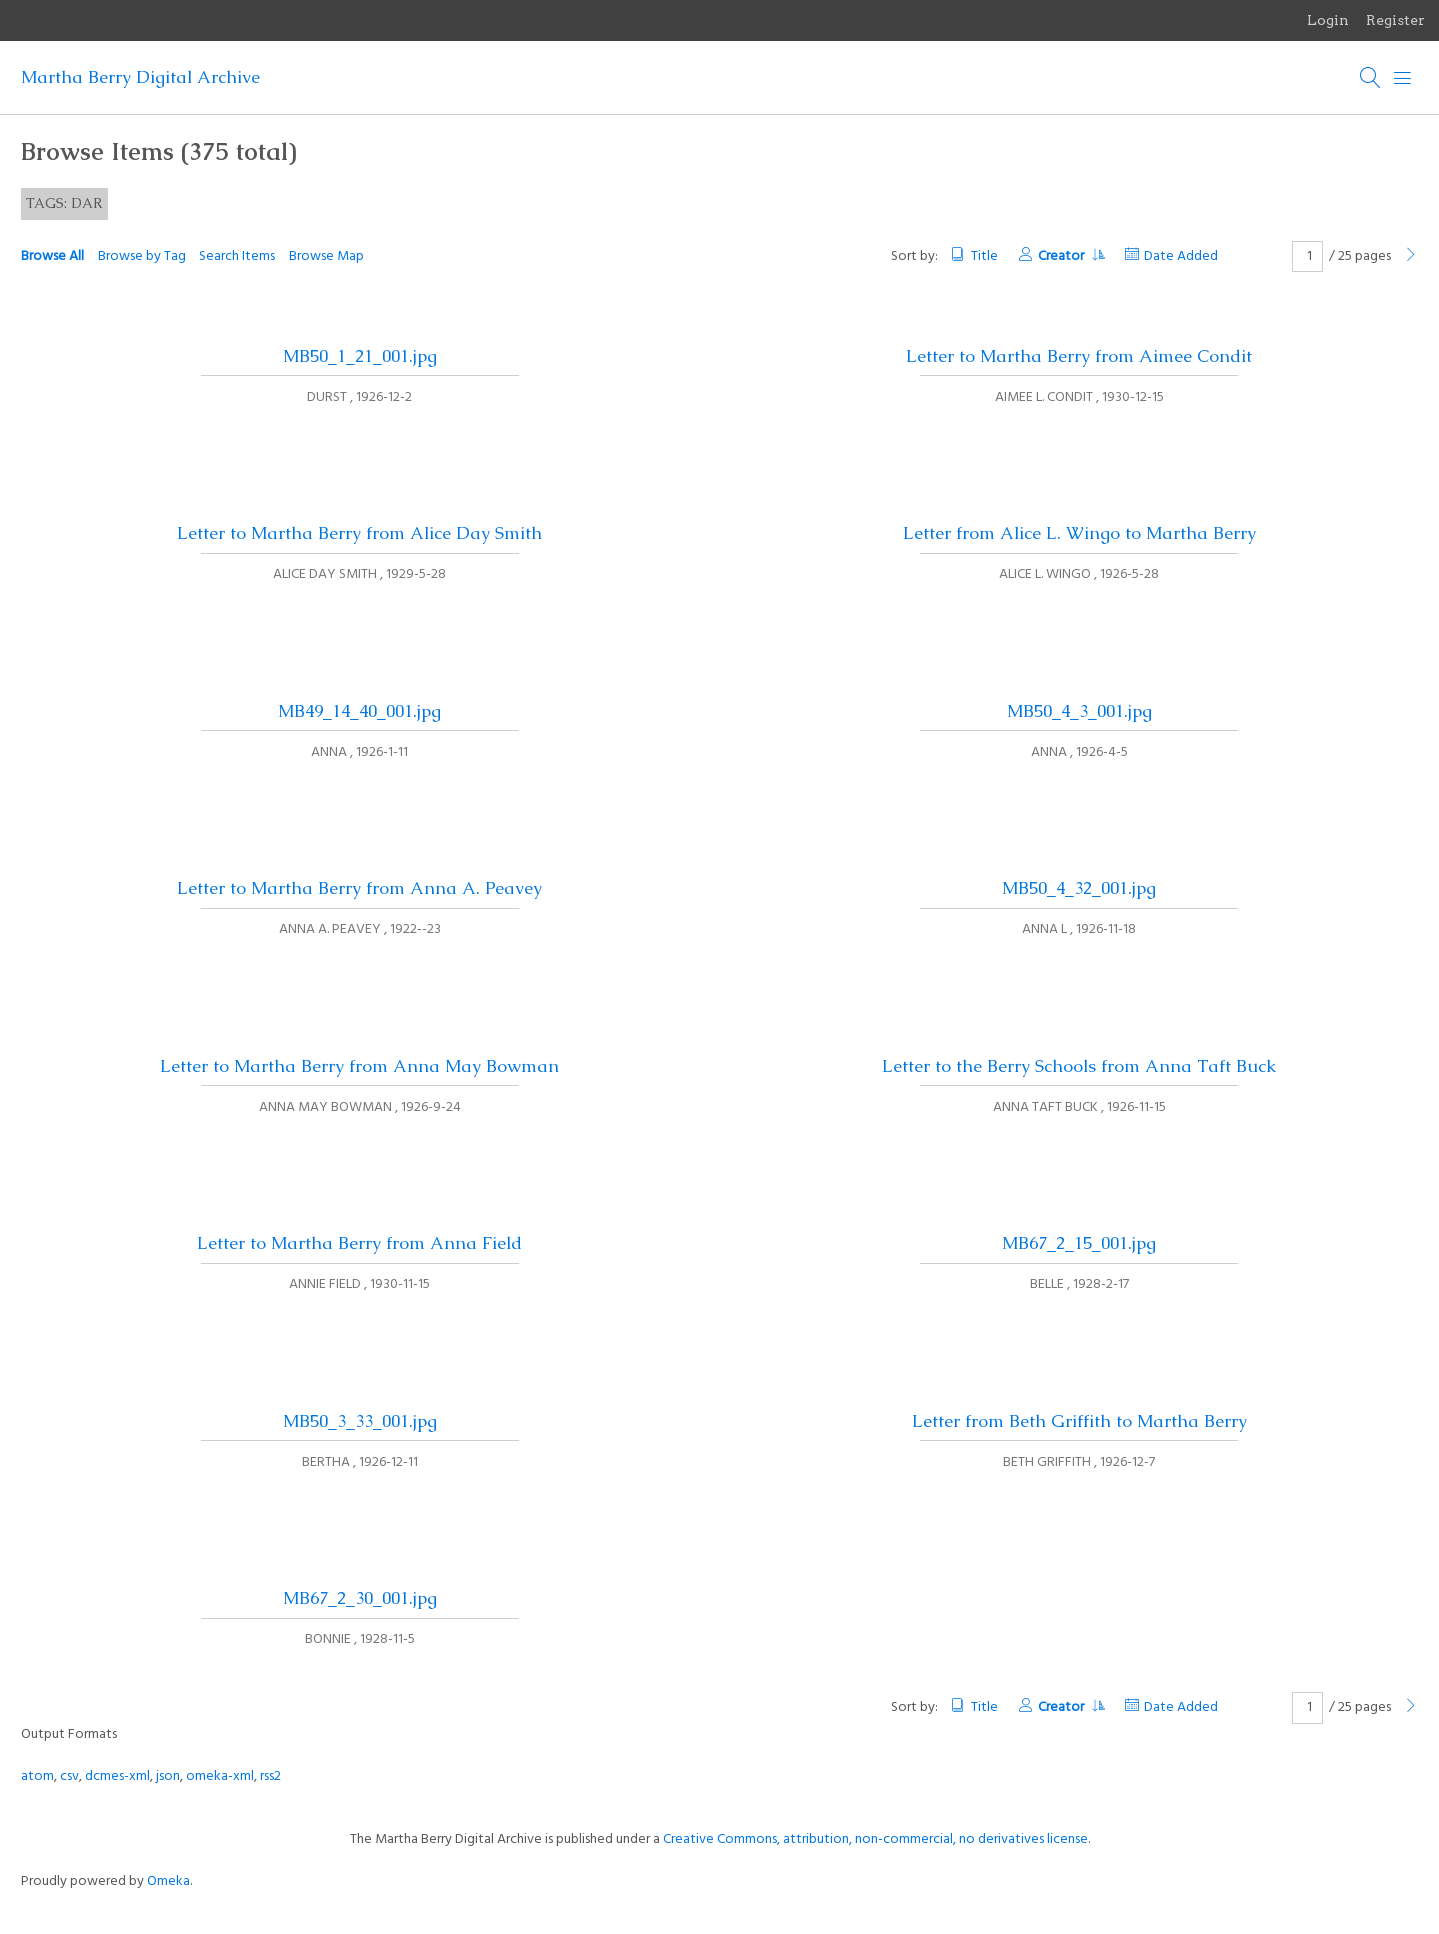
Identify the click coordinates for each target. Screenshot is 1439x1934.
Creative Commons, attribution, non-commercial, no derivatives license (875, 1839)
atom (37, 1776)
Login (1328, 20)
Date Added (1181, 256)
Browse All (52, 256)
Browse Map (326, 256)
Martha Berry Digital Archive (140, 77)
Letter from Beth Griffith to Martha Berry (1079, 1421)
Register (1395, 20)
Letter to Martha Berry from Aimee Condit (1079, 356)
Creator (1071, 256)
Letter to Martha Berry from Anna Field (359, 1243)
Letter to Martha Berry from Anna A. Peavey (359, 888)
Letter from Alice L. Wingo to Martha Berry (1079, 533)
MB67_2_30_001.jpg (360, 1598)
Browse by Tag (142, 256)
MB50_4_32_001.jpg (1079, 888)
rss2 (270, 1776)
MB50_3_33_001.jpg (360, 1421)
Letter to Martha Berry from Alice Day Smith (359, 533)
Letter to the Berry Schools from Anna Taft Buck (1079, 1066)
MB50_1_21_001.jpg (360, 356)
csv (69, 1776)
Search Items (237, 256)
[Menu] (1403, 78)
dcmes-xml (117, 1776)
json (168, 1776)
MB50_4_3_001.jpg (1079, 711)
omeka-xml (220, 1776)
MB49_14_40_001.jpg (359, 711)
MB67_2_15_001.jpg (1079, 1243)
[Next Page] (1411, 256)
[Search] (1371, 78)
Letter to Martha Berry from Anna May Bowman (359, 1066)
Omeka (168, 1881)
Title (984, 256)
